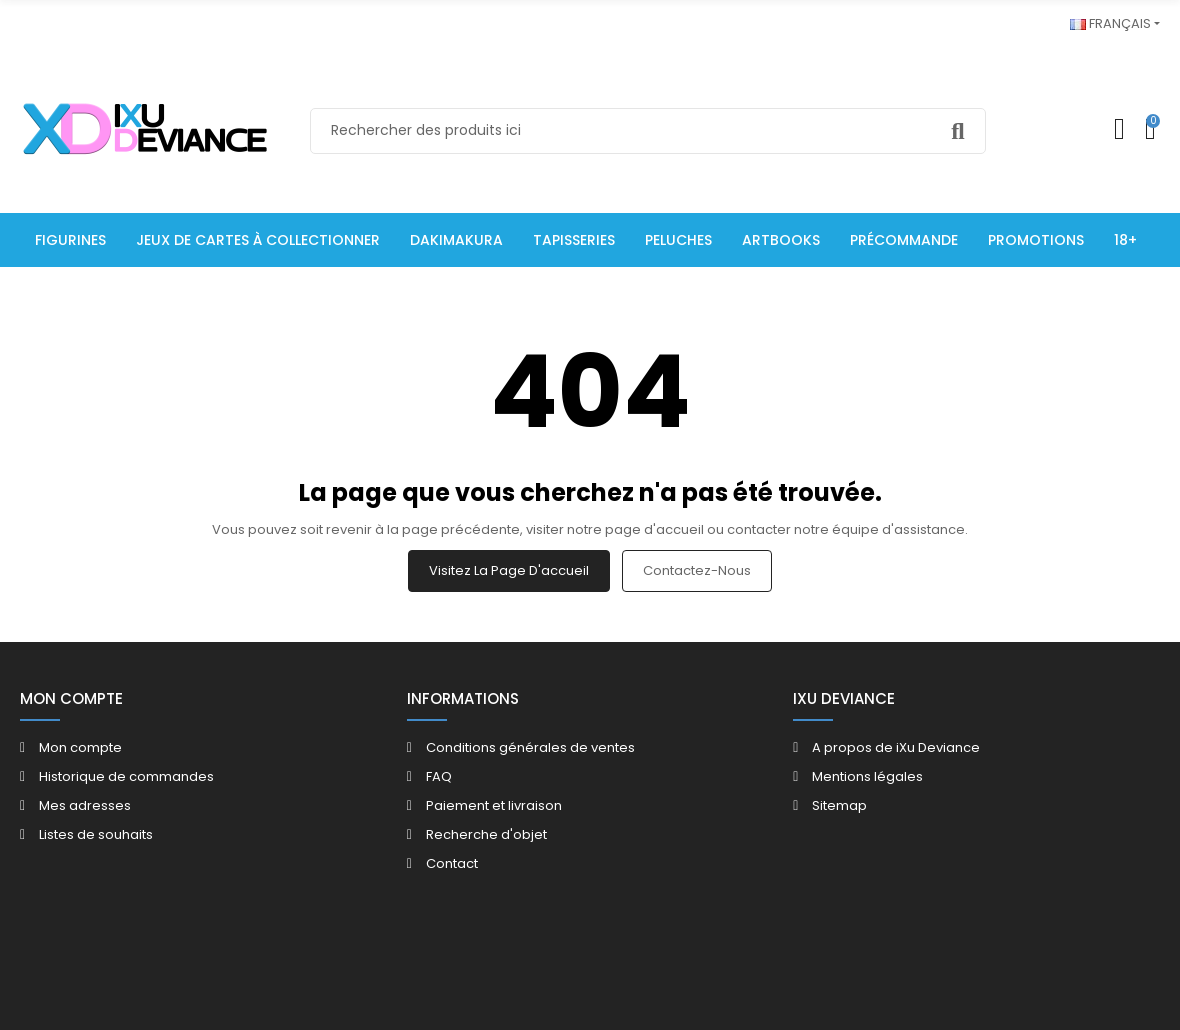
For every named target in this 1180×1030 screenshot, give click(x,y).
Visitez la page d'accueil (509, 570)
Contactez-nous (697, 570)
